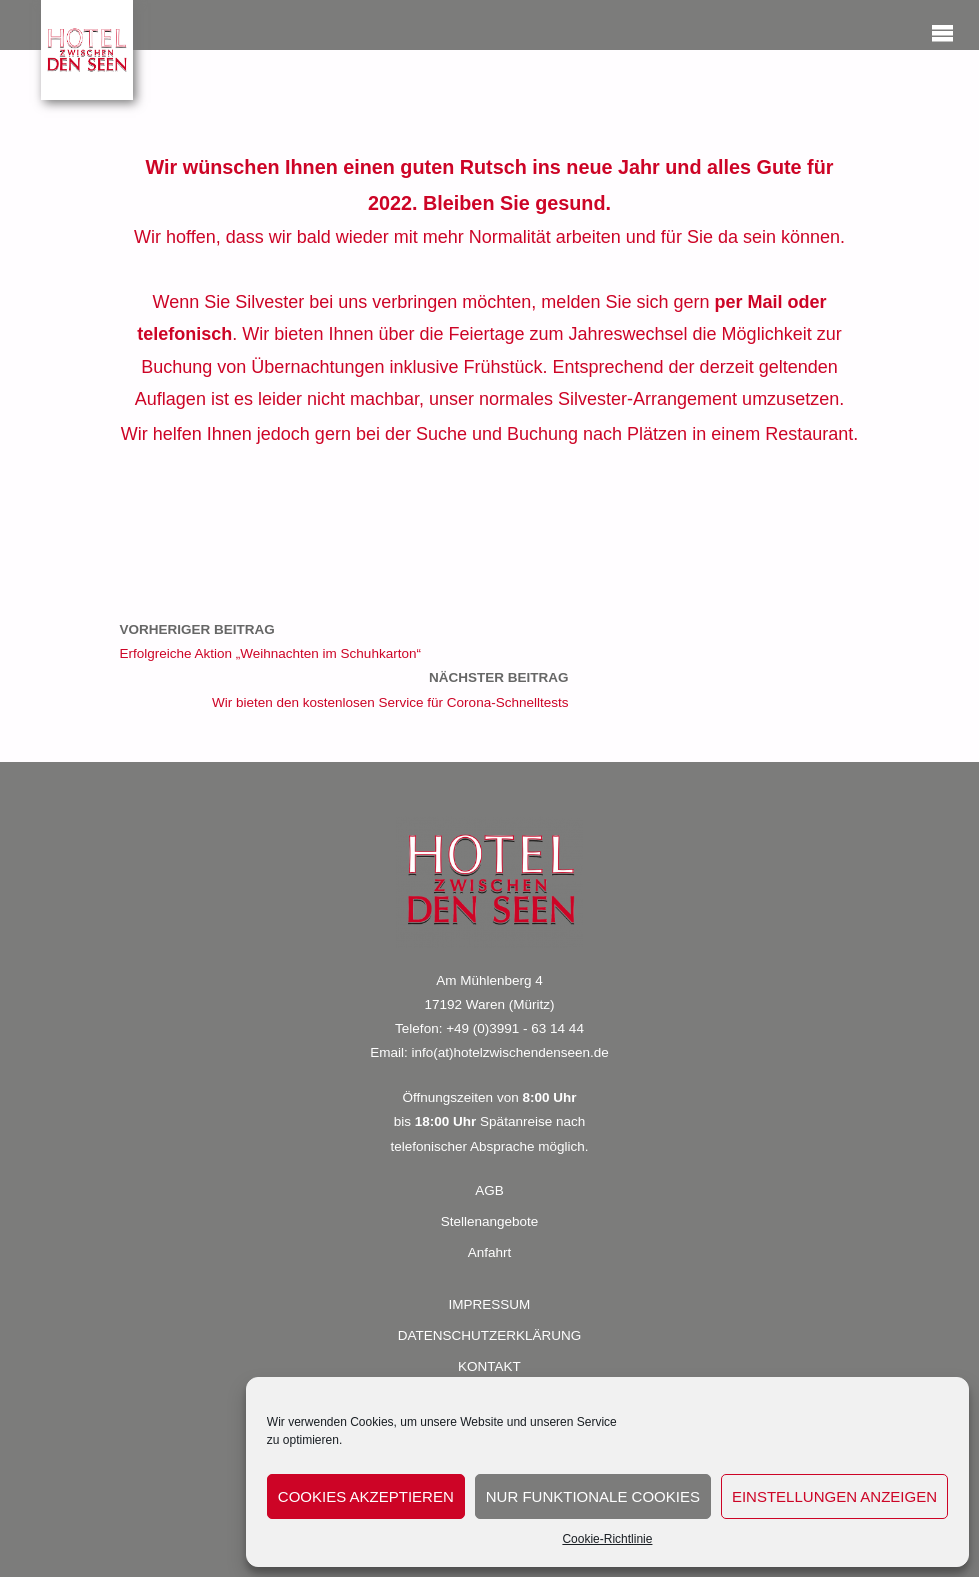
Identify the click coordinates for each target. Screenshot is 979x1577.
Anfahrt (490, 1252)
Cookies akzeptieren (366, 1496)
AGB (489, 1190)
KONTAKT (489, 1366)
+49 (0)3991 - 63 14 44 (515, 1028)
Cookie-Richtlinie (607, 1539)
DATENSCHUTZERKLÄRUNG (490, 1335)
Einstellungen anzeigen (834, 1496)
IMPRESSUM (490, 1304)
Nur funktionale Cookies (593, 1496)
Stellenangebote (490, 1221)
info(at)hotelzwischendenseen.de (509, 1052)
